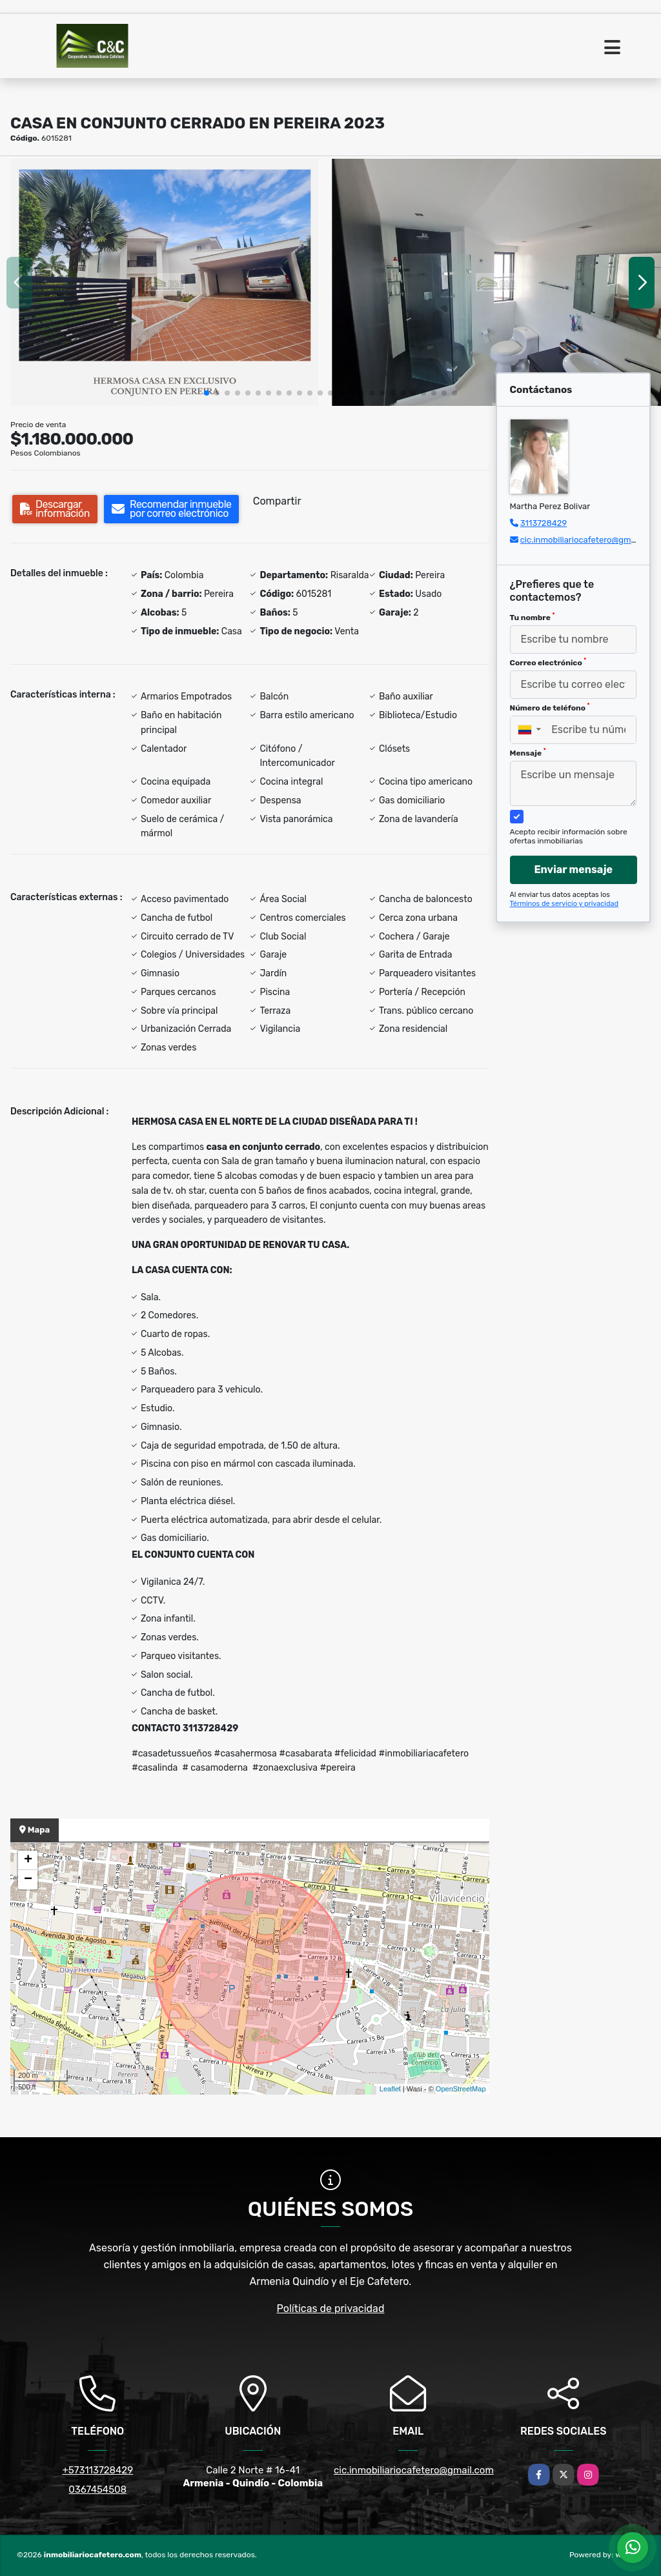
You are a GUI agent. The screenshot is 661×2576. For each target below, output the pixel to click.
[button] (206, 393)
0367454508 (97, 2489)
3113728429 (543, 523)
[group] (165, 282)
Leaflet (390, 2089)
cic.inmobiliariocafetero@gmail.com (589, 540)
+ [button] (28, 1860)
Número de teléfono (550, 707)
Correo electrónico (548, 662)
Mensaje (528, 752)
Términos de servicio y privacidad (564, 904)
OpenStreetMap (461, 2089)
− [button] (28, 1879)
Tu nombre (532, 617)
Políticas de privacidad (331, 2308)
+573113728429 (97, 2470)
